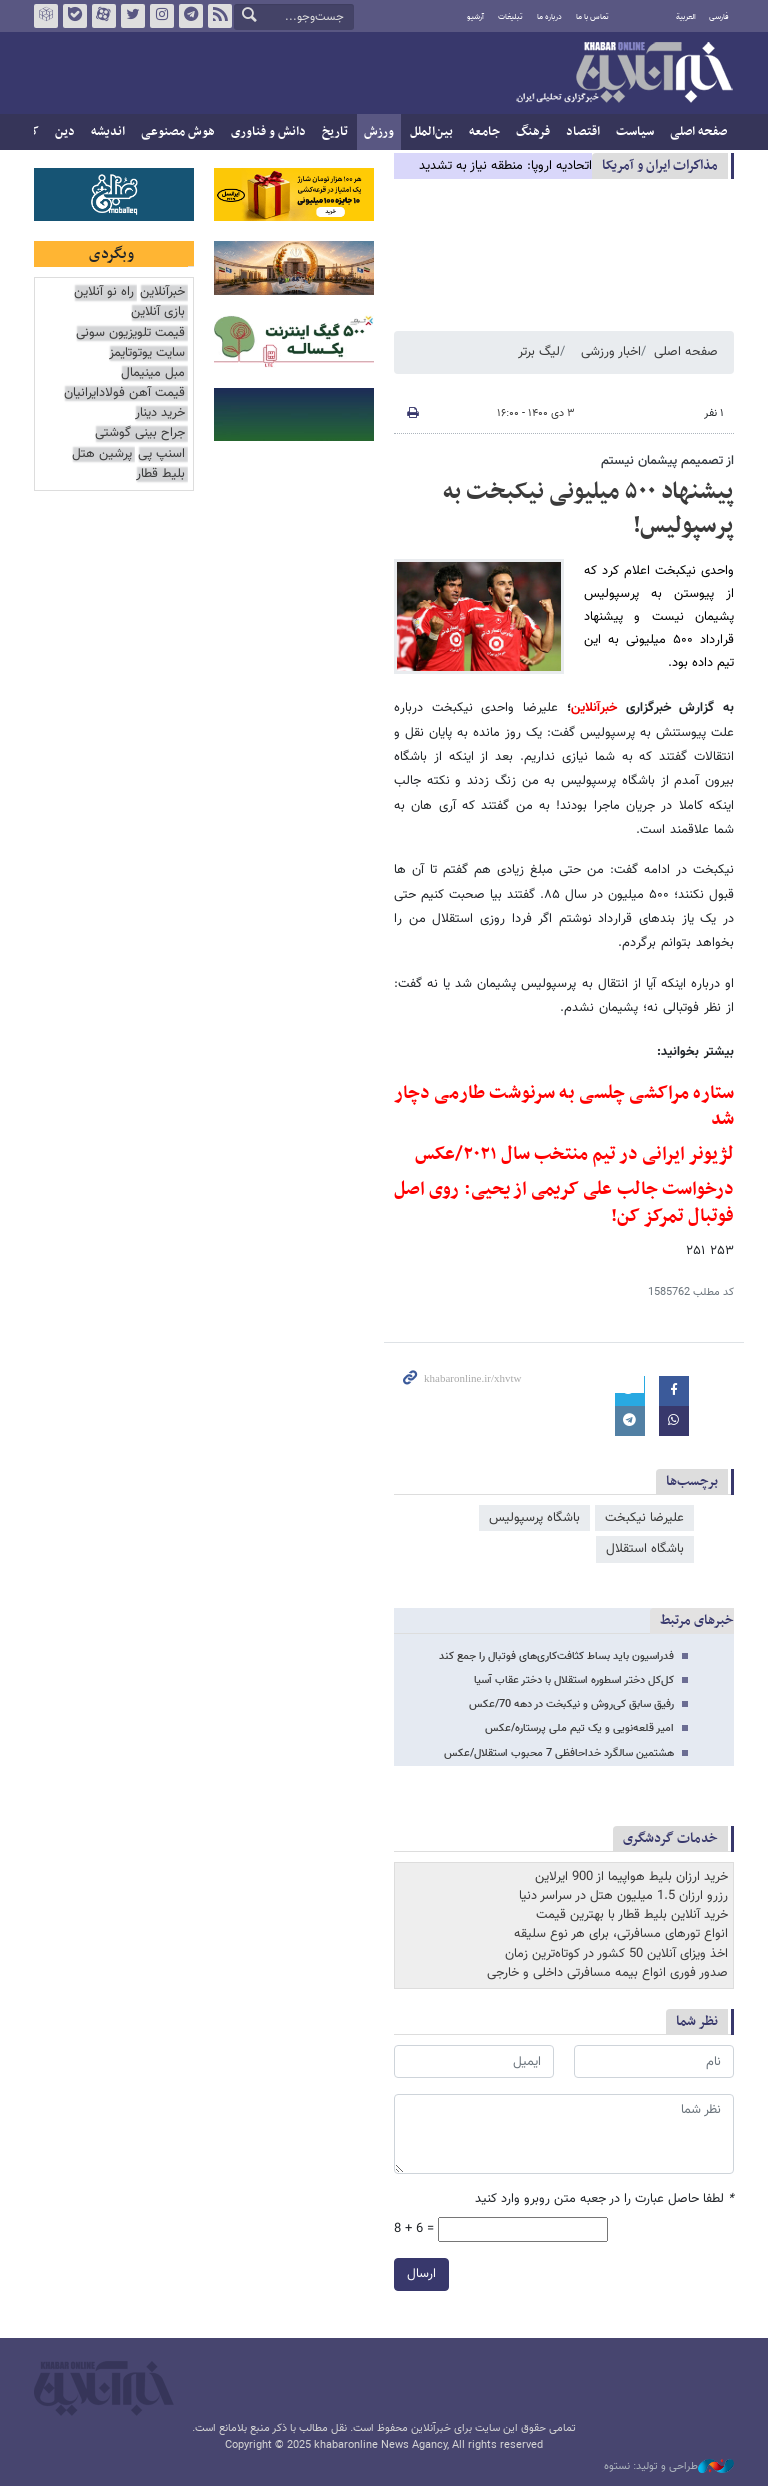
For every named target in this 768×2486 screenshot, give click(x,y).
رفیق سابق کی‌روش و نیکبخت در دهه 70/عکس (571, 1704)
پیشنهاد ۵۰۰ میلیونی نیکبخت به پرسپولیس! (588, 509)
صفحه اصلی (698, 132)
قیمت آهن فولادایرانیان (124, 393)
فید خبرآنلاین (220, 16)
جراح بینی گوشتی (140, 433)
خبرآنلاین (624, 74)
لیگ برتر (539, 352)
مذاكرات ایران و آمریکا (660, 165)
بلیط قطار (160, 474)
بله (75, 16)
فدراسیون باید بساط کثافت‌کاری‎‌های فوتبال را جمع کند (556, 1656)
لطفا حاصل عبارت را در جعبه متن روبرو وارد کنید (604, 2199)
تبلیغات (510, 17)
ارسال (421, 2275)
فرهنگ (533, 132)
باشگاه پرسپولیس (534, 1518)
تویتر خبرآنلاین (133, 16)
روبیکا (46, 16)
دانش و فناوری (268, 132)
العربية (686, 17)
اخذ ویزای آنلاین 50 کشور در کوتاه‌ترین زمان (616, 1954)
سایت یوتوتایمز (147, 353)
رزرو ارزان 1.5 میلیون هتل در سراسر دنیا (623, 1896)
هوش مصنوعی (178, 132)
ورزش (379, 132)
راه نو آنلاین (104, 292)
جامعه (484, 132)
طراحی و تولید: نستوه (669, 2467)
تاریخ (335, 132)
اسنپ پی (161, 454)
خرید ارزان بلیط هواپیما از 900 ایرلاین (631, 1877)
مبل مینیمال (153, 373)
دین (65, 132)
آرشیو (475, 17)
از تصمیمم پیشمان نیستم (667, 461)
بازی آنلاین (158, 312)
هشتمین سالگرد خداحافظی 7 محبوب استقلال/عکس (559, 1753)
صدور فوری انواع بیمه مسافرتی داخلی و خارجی (607, 1973)
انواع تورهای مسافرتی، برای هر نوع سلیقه (621, 1934)
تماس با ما (592, 17)
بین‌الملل (431, 132)
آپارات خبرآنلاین (104, 16)
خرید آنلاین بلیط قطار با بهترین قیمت (632, 1915)
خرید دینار (160, 413)
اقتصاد (583, 132)
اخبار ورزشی (611, 352)
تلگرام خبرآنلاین (191, 16)
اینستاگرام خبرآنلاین (162, 16)
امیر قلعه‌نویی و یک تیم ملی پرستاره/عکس (579, 1728)
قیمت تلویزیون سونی (130, 333)
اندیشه (108, 132)
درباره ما (549, 17)
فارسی (719, 17)
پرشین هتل (102, 454)
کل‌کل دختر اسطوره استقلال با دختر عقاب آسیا (574, 1680)
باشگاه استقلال (645, 1549)
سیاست (635, 132)
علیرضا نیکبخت (644, 1518)
